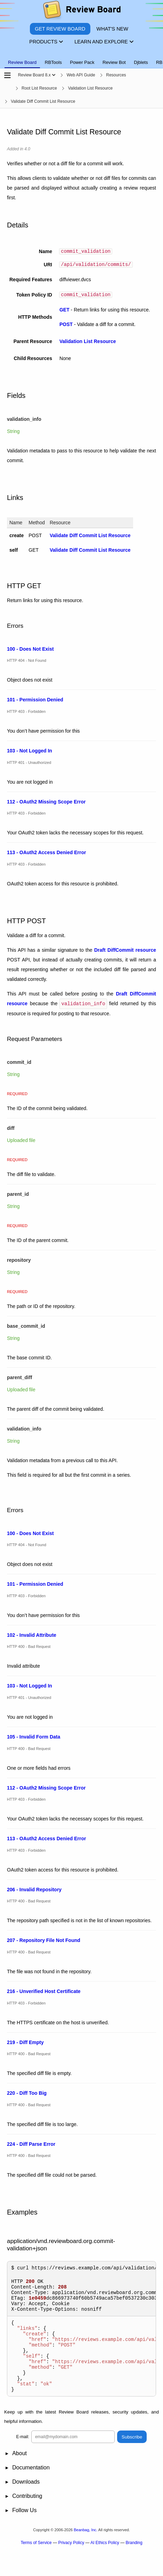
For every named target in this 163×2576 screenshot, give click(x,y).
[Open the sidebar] (7, 75)
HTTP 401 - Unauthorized (29, 764)
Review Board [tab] (22, 62)
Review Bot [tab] (114, 62)
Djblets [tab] (141, 62)
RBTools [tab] (53, 62)
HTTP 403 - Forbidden (26, 713)
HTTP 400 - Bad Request (28, 1648)
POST (66, 326)
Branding (134, 2565)
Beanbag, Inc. (85, 2552)
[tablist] (81, 58)
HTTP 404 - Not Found (26, 662)
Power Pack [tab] (82, 62)
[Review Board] (81, 11)
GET (64, 312)
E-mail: (22, 2459)
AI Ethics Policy (104, 2565)
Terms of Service (36, 2565)
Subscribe (132, 2459)
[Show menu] (54, 75)
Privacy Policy (71, 2565)
